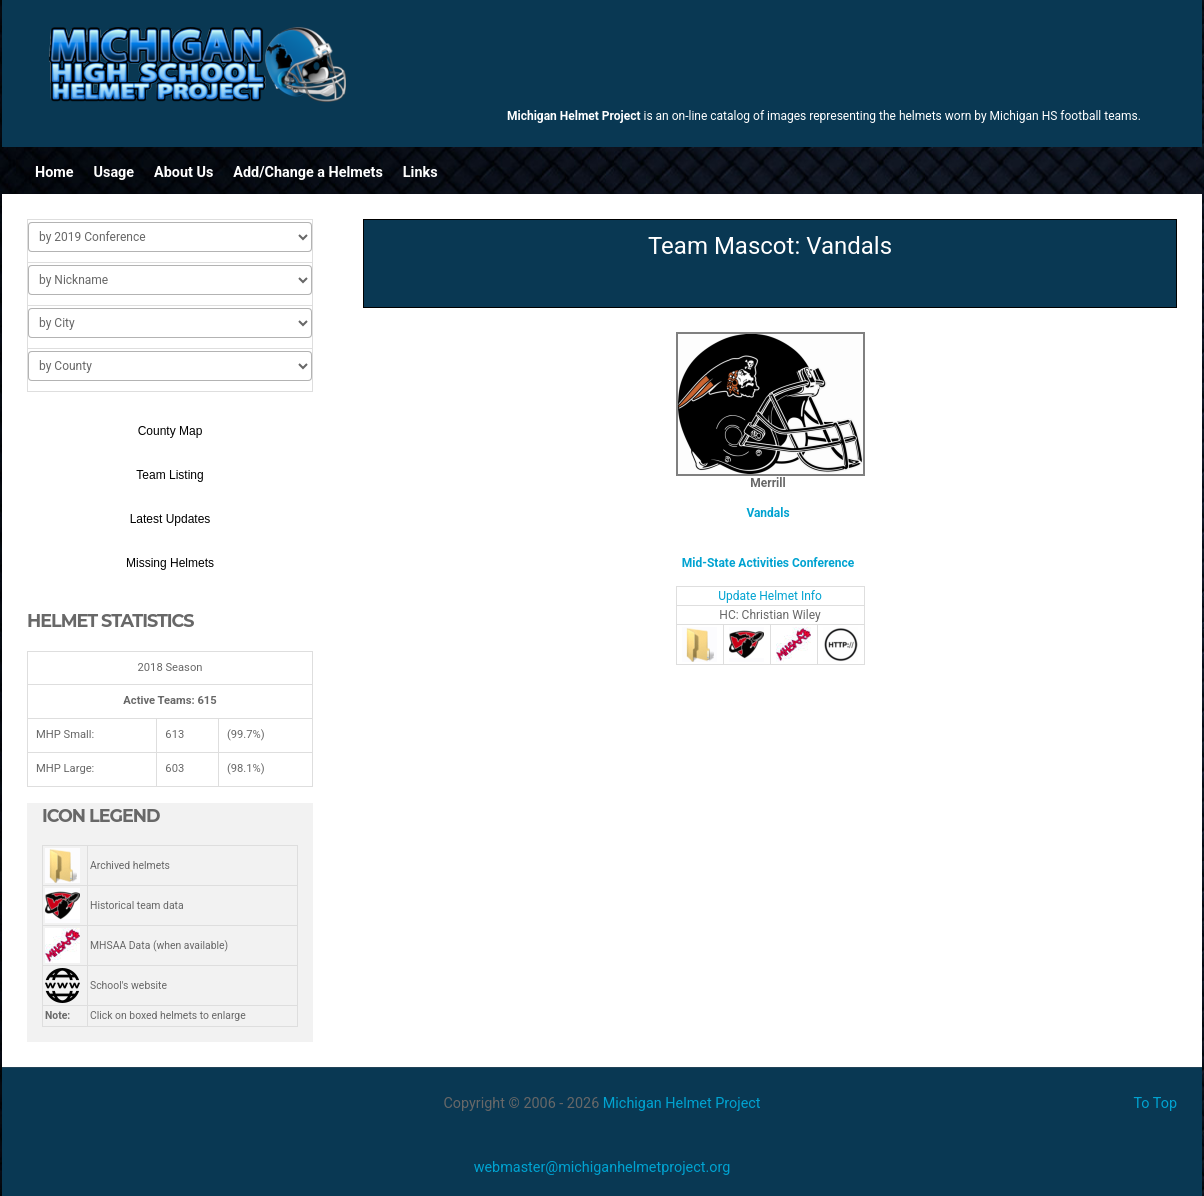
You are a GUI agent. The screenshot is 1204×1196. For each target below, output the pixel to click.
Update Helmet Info (770, 596)
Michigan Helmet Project (682, 1103)
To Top (1155, 1103)
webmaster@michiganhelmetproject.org (602, 1167)
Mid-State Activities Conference (768, 563)
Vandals (767, 513)
